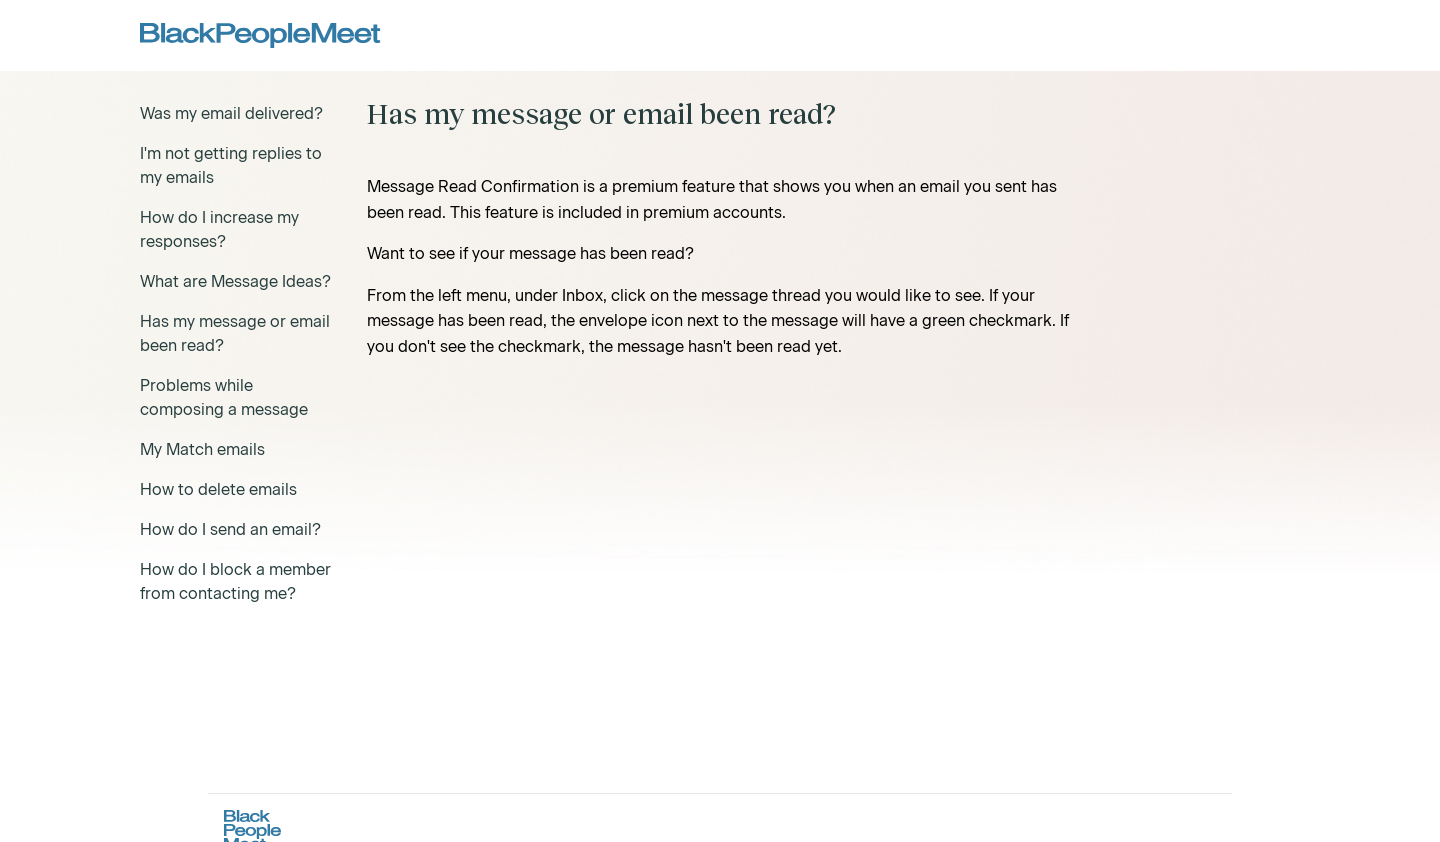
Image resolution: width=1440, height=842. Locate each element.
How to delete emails (218, 489)
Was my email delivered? (231, 113)
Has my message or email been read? (235, 333)
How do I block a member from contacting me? (235, 581)
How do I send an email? (230, 529)
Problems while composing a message (224, 397)
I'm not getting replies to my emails (231, 165)
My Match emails (202, 449)
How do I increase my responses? (219, 229)
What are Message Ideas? (235, 281)
